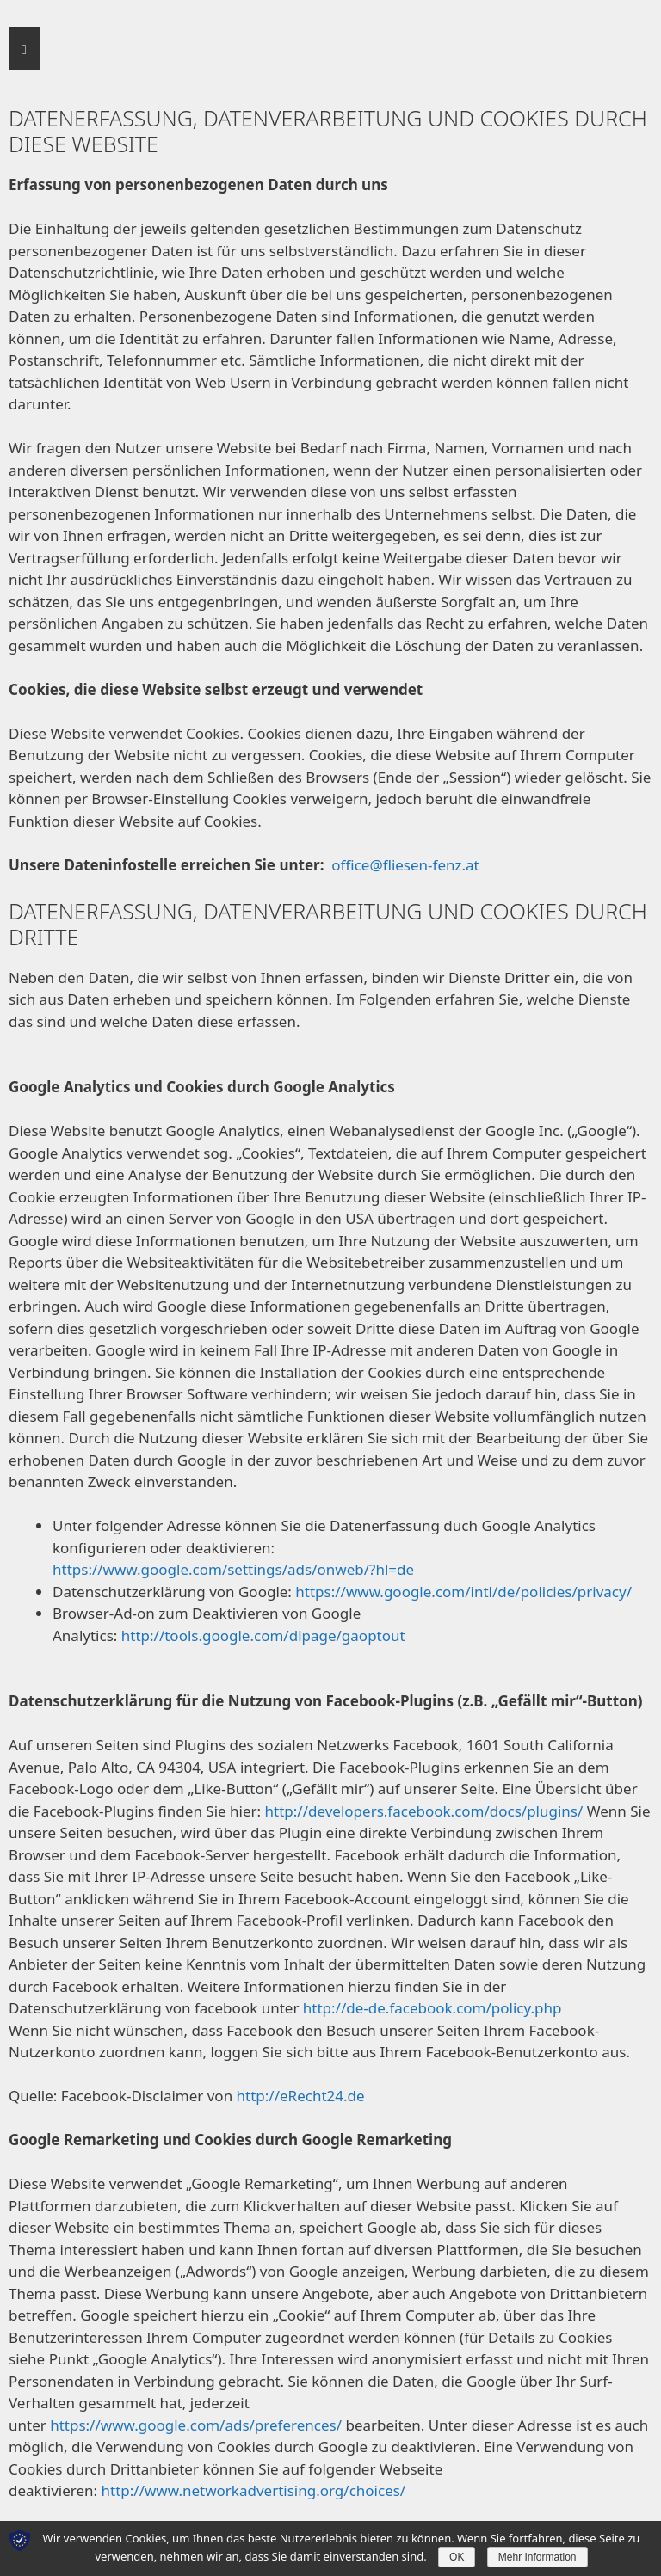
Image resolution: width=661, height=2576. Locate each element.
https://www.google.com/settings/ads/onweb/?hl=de (233, 1569)
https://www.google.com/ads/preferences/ (196, 2425)
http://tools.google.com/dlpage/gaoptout (263, 1635)
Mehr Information (537, 2557)
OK (456, 2557)
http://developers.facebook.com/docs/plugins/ (424, 1811)
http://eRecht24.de (301, 2096)
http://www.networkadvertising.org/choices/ (254, 2490)
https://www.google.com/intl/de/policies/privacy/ (463, 1592)
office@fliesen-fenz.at (405, 865)
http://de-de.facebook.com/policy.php (432, 2008)
